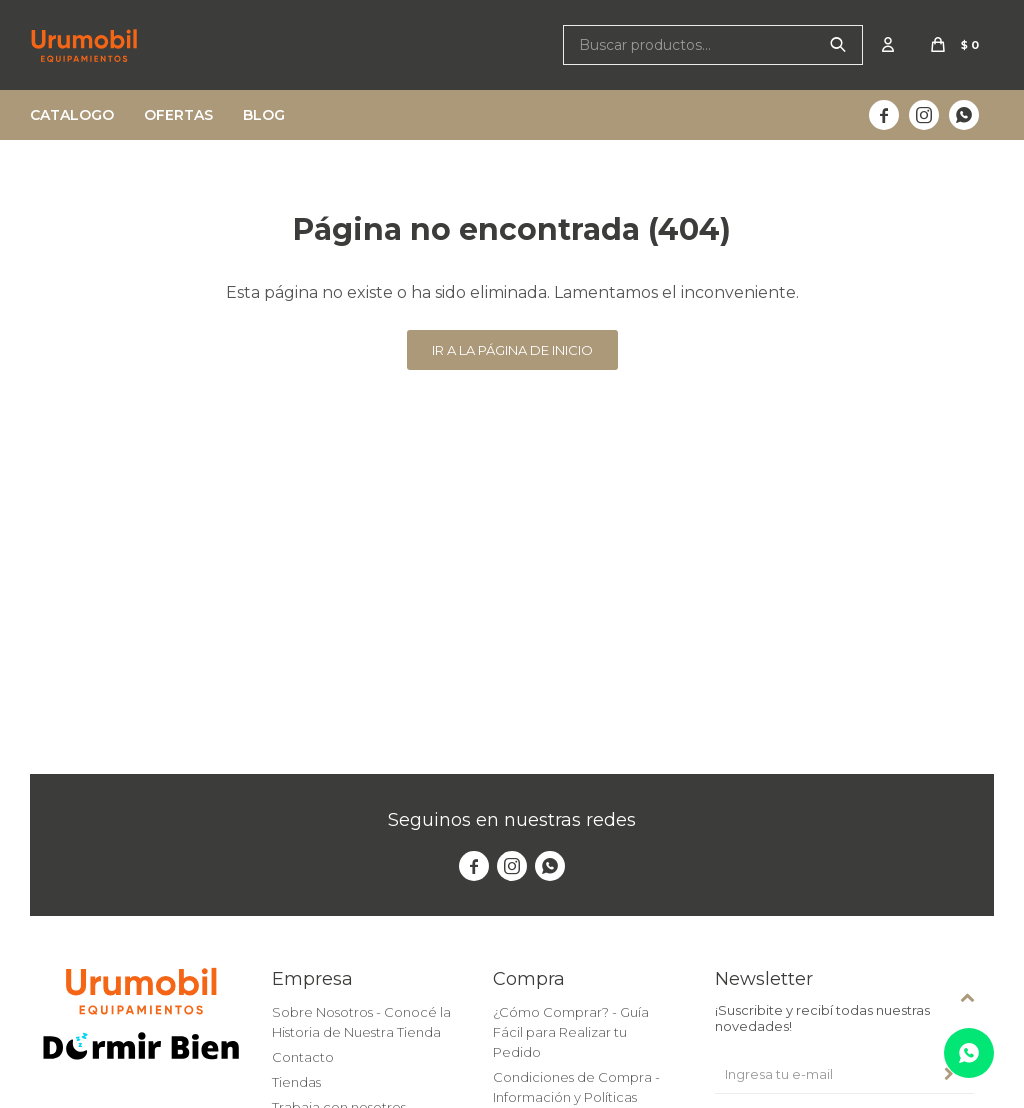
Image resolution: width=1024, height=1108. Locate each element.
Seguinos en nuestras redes (512, 820)
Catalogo (72, 115)
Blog (264, 115)
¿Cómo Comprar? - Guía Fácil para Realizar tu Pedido (571, 1032)
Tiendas (296, 1082)
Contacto (303, 1057)
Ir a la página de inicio (512, 350)
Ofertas (178, 115)
